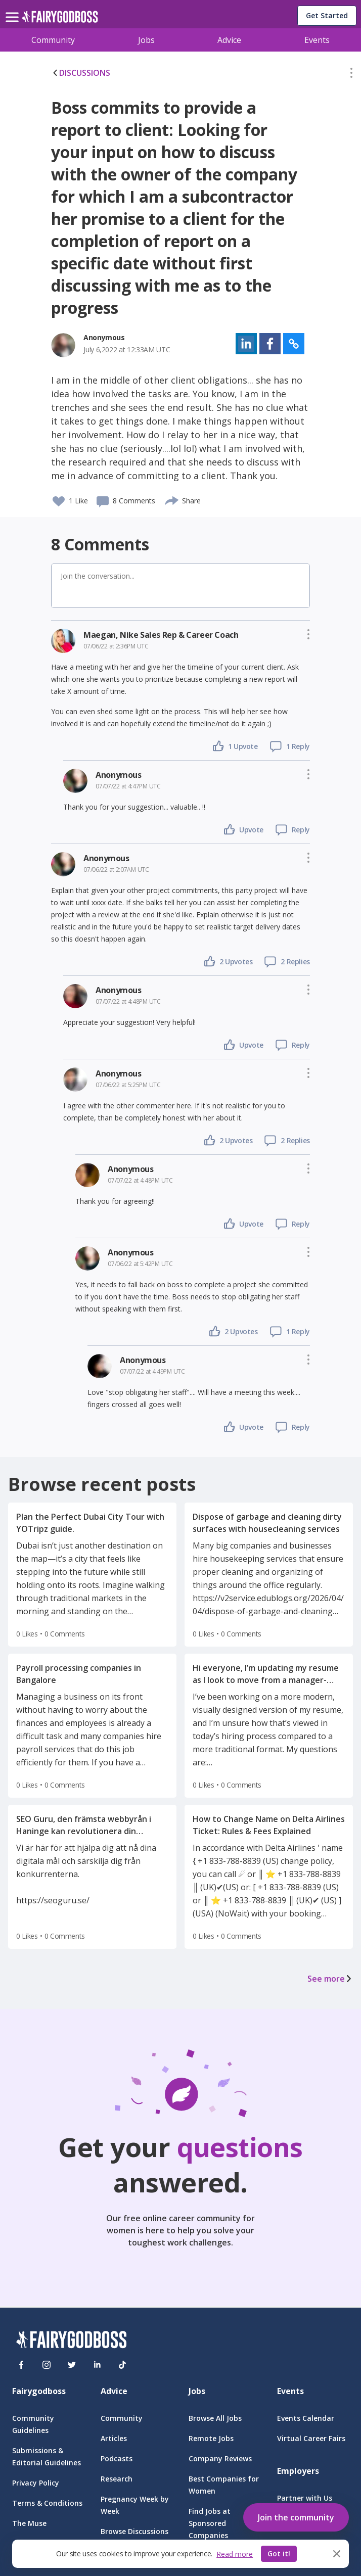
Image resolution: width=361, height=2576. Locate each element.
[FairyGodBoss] (71, 2341)
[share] (172, 499)
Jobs (146, 39)
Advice (229, 39)
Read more (234, 2554)
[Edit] (351, 75)
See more (330, 1979)
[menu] (14, 9)
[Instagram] (46, 2365)
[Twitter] (72, 2365)
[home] (60, 19)
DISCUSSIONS (80, 73)
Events (317, 39)
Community (53, 39)
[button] (351, 74)
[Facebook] (21, 2365)
